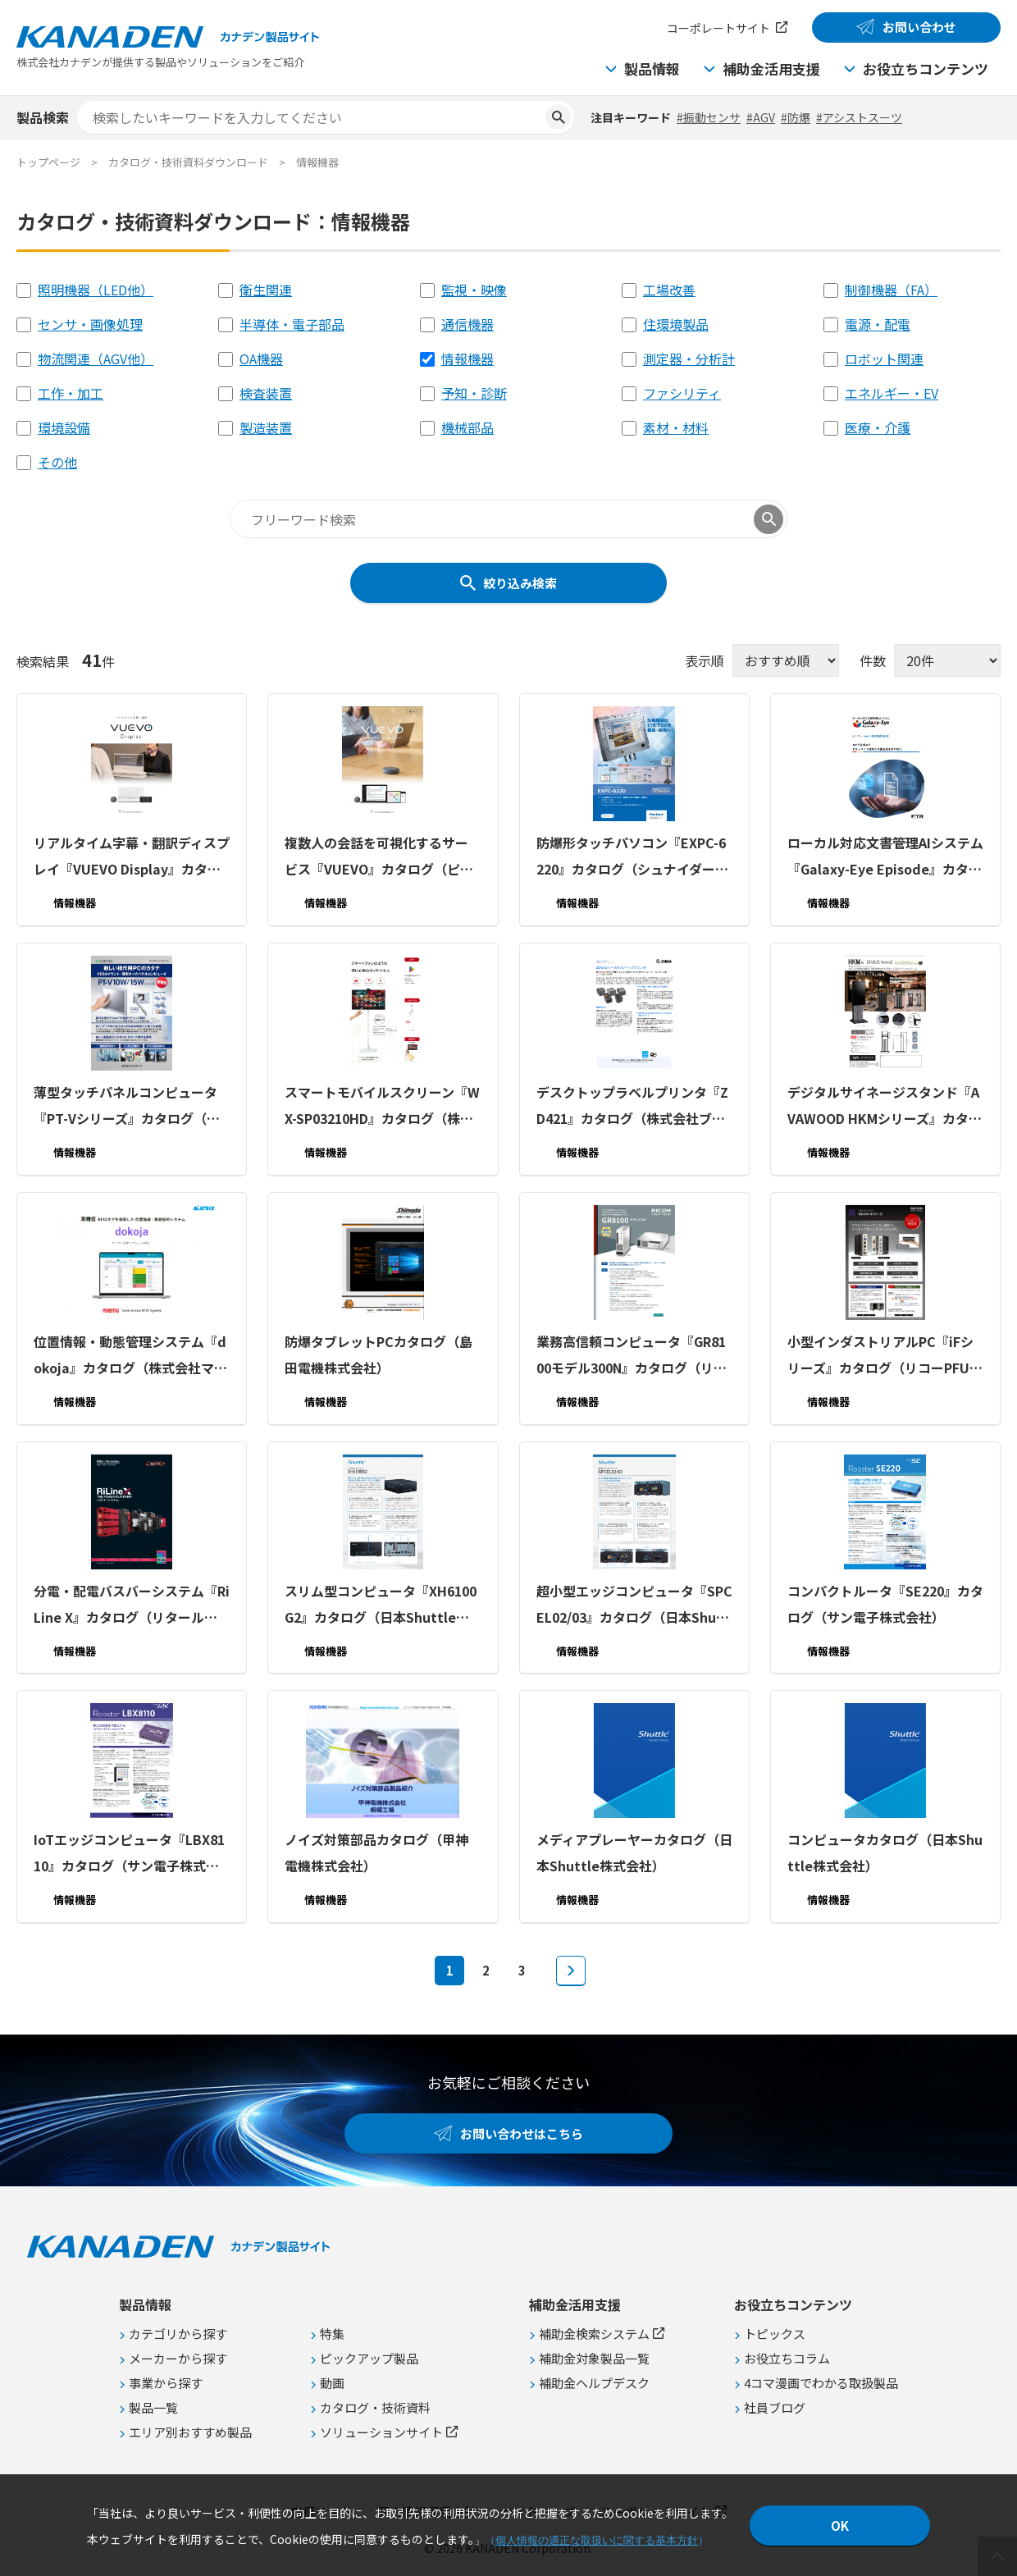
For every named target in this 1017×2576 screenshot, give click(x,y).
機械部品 (467, 427)
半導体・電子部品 (291, 324)
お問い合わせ (919, 26)
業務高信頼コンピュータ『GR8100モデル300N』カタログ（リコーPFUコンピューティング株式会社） (634, 1356)
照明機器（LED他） (95, 289)
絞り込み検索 (520, 582)
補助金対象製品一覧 (594, 2358)
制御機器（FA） (891, 289)
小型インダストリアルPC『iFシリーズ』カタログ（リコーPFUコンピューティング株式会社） (885, 1356)
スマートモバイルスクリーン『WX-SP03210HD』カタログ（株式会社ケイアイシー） (382, 1106)
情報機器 (467, 358)
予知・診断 (474, 393)
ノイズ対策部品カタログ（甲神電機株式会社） (376, 1852)
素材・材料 (676, 427)
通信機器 (467, 324)
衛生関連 (265, 289)
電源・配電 (877, 324)
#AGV (760, 117)
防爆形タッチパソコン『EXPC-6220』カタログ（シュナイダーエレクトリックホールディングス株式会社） (634, 857)
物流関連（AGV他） (95, 358)
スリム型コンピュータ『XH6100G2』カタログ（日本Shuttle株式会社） (381, 1604)
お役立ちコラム (787, 2358)
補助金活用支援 (771, 68)
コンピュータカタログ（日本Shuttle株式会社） (885, 1852)
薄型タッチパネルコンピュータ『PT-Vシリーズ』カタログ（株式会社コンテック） (127, 1106)
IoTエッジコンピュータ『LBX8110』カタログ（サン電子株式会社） (129, 1854)
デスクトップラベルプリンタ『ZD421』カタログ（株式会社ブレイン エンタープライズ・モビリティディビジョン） (634, 1106)
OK (840, 2525)
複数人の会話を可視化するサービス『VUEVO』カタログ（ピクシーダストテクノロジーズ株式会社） (382, 857)
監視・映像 (474, 289)
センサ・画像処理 (90, 324)
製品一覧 (153, 2407)
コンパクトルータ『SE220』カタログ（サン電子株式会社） (885, 1603)
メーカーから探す (178, 2358)
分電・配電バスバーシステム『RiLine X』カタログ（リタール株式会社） (132, 1604)
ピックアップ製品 (369, 2358)
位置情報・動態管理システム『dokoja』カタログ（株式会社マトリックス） (130, 1356)
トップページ (48, 162)
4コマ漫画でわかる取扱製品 (821, 2382)
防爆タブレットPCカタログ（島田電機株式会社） (378, 1354)
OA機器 (261, 358)
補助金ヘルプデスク (594, 2382)
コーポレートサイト (718, 28)
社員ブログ (774, 2407)
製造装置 (265, 427)
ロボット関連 (884, 358)
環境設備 (64, 427)
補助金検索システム (594, 2333)
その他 (57, 462)
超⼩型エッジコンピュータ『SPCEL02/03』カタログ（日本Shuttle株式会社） (634, 1604)
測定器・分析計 (689, 358)
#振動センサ (709, 117)
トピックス (774, 2333)
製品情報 (652, 68)
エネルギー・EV (891, 393)
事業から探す (166, 2382)
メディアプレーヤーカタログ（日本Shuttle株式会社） (634, 1852)
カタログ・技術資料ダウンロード (188, 162)
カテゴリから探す (178, 2333)
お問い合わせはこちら (521, 2133)
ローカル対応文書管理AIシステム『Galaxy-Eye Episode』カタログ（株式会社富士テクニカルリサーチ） (885, 857)
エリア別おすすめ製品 (190, 2432)
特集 (332, 2333)
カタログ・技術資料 (375, 2407)
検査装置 (265, 393)
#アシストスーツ (859, 117)
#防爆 (795, 117)
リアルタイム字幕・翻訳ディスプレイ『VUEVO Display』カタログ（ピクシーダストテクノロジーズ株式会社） (132, 857)
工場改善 (669, 289)
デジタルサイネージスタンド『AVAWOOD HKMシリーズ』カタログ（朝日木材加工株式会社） (884, 1106)
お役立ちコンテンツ (925, 68)
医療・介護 (877, 427)
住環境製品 (676, 324)
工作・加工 (70, 393)
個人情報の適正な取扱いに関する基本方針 (596, 2540)
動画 (332, 2382)
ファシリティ (682, 393)
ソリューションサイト (381, 2432)
